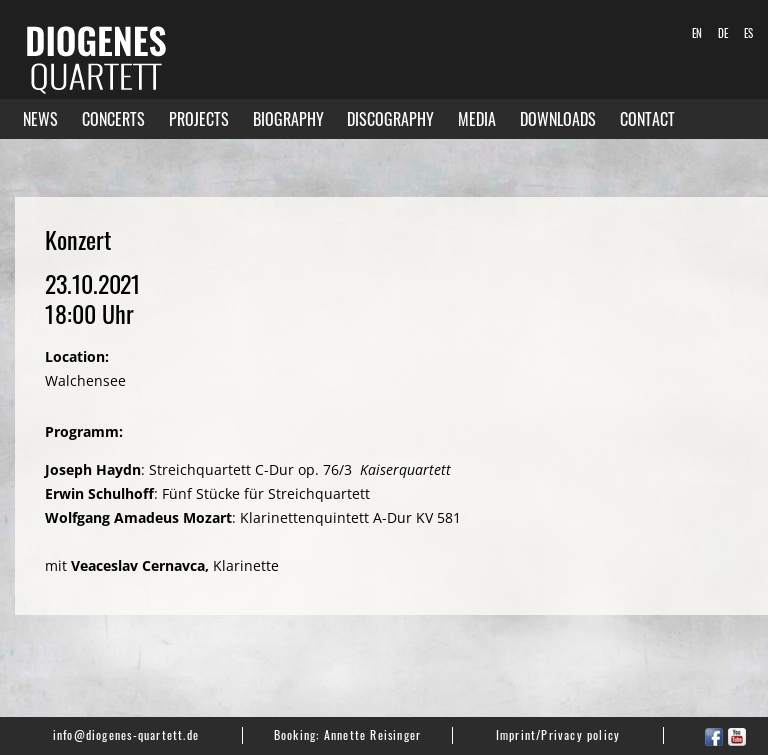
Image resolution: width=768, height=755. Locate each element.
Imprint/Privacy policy (558, 734)
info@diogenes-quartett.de (126, 734)
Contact (647, 119)
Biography (288, 119)
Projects (199, 119)
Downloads (558, 119)
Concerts (113, 119)
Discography (390, 119)
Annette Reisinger (373, 734)
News (40, 119)
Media (477, 119)
